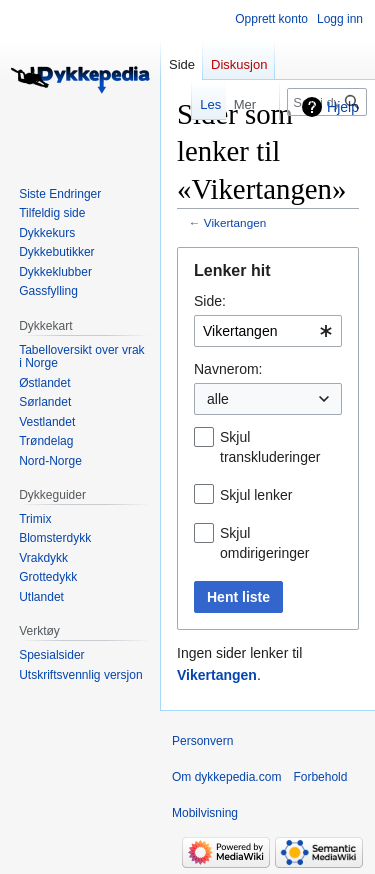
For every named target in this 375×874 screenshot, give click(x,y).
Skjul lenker (256, 495)
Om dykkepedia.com (226, 777)
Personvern (202, 741)
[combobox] (268, 331)
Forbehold (320, 777)
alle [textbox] (218, 399)
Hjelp (343, 107)
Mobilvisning (205, 813)
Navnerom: (228, 369)
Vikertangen (235, 222)
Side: (210, 301)
